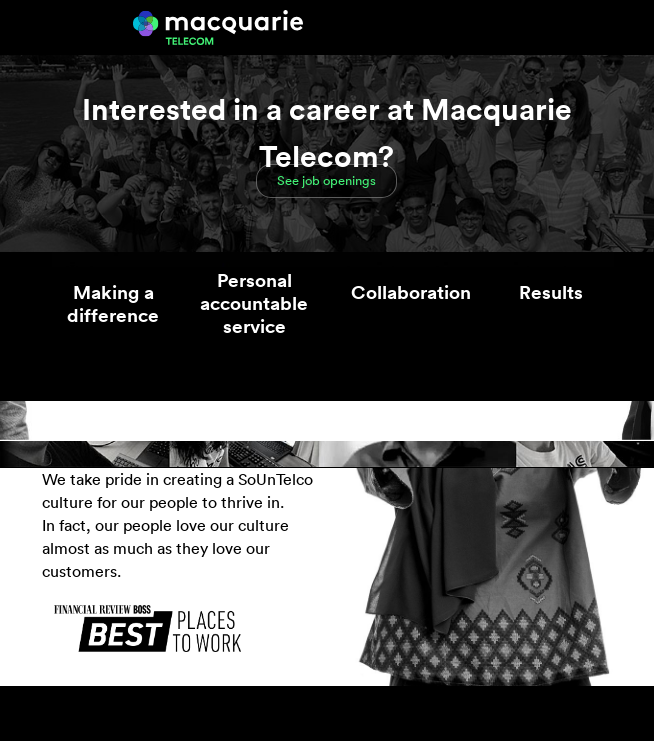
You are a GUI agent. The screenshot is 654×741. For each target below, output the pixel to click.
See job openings (326, 180)
